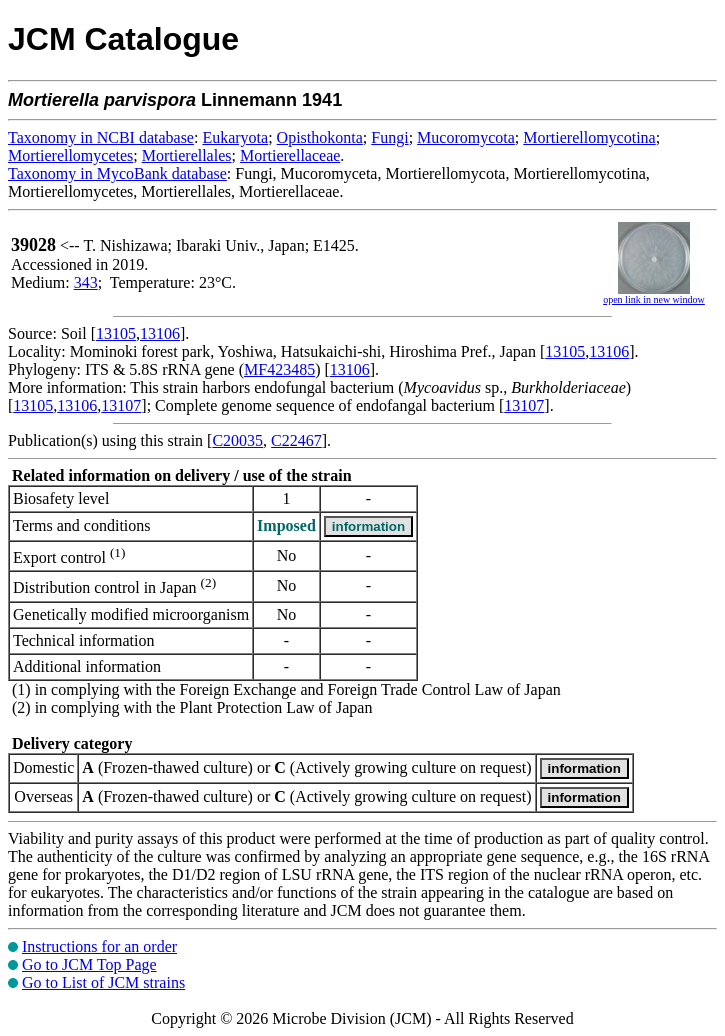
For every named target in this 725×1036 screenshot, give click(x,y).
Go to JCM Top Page (89, 964)
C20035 (237, 440)
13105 (116, 333)
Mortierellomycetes (70, 155)
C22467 (296, 440)
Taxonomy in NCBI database (101, 137)
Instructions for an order (99, 946)
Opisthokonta (320, 137)
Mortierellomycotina (589, 137)
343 (86, 282)
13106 (160, 333)
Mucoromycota (466, 137)
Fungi (389, 137)
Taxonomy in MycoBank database (117, 173)
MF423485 (279, 369)
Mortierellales (187, 155)
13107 (121, 405)
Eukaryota (235, 137)
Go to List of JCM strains (103, 982)
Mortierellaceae (290, 155)
